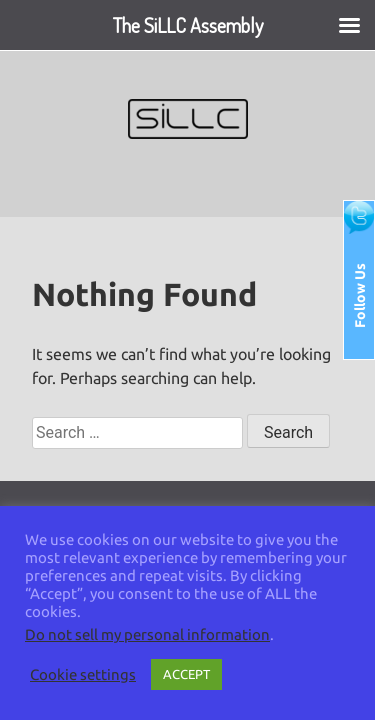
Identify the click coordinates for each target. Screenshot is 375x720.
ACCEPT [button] (186, 674)
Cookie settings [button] (83, 674)
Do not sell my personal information (147, 634)
